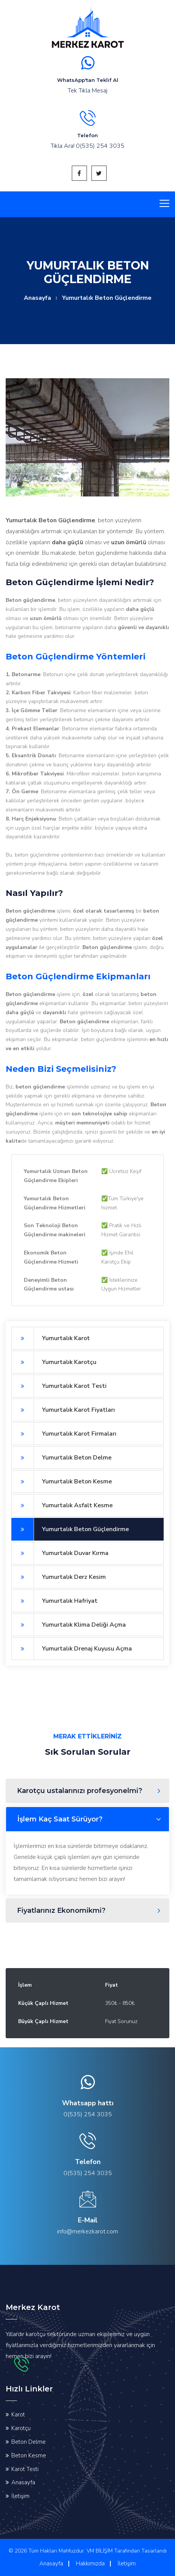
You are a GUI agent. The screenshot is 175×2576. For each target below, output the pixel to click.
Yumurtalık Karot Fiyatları (63, 1409)
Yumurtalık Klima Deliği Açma (68, 1624)
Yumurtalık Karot (50, 1338)
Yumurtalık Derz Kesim (58, 1577)
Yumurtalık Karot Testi (59, 1386)
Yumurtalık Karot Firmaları (63, 1433)
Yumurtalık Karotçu (53, 1362)
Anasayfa (37, 298)
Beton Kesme (28, 2455)
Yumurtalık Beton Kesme (61, 1481)
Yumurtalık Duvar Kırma (59, 1553)
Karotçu (21, 2428)
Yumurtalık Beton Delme (61, 1457)
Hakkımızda (90, 2563)
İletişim (20, 2496)
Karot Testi (25, 2469)
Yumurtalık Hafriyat (54, 1600)
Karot (18, 2414)
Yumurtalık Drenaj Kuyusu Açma (71, 1648)
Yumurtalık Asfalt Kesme (62, 1505)
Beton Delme (28, 2442)
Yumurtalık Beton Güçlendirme (70, 1529)
